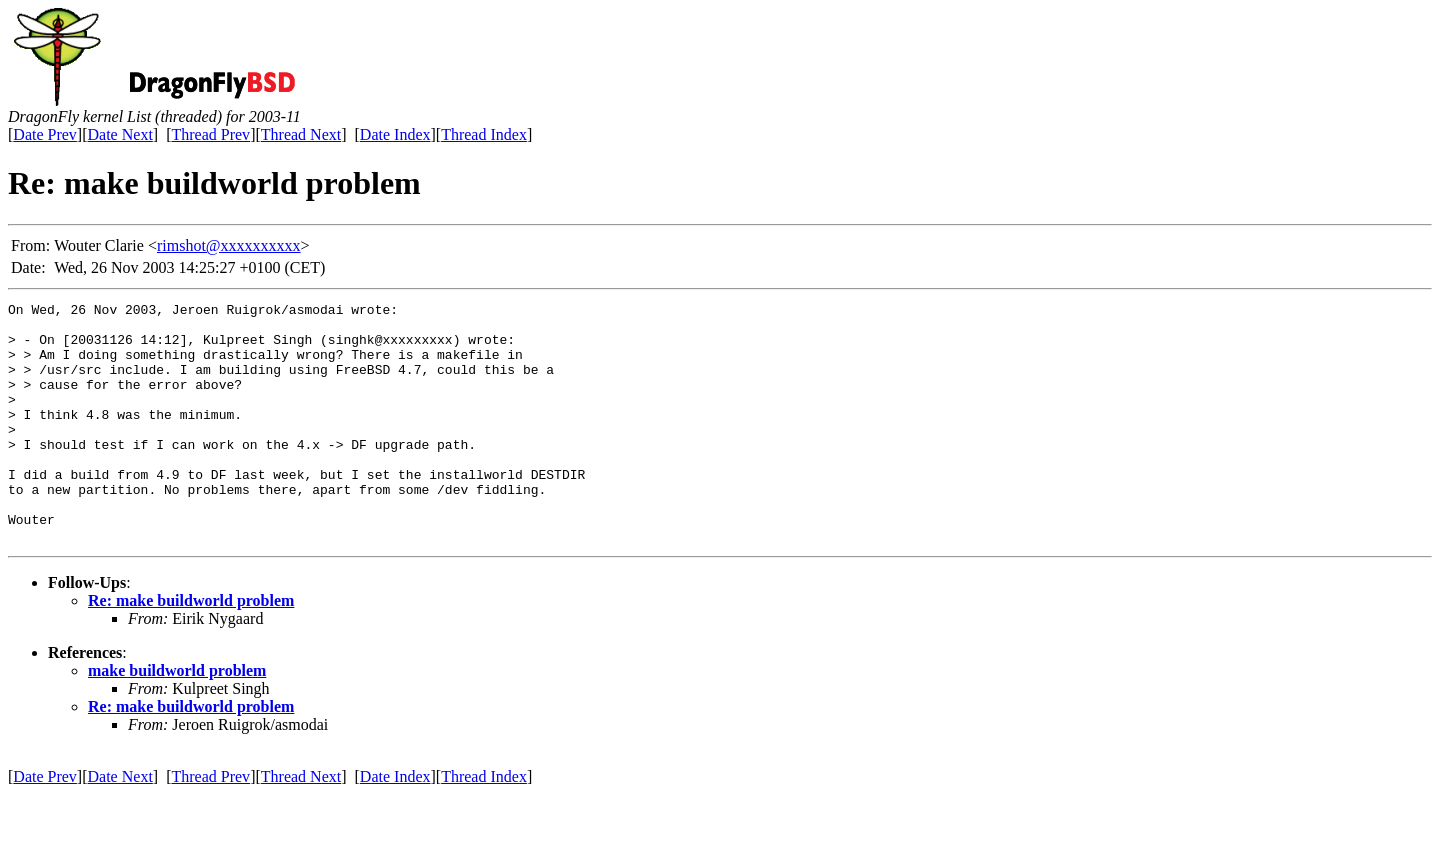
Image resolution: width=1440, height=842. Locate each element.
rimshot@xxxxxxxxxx (229, 245)
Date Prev (45, 134)
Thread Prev (210, 134)
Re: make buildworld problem (191, 648)
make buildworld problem (177, 718)
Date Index (395, 134)
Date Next (120, 134)
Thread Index (484, 134)
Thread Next (301, 134)
